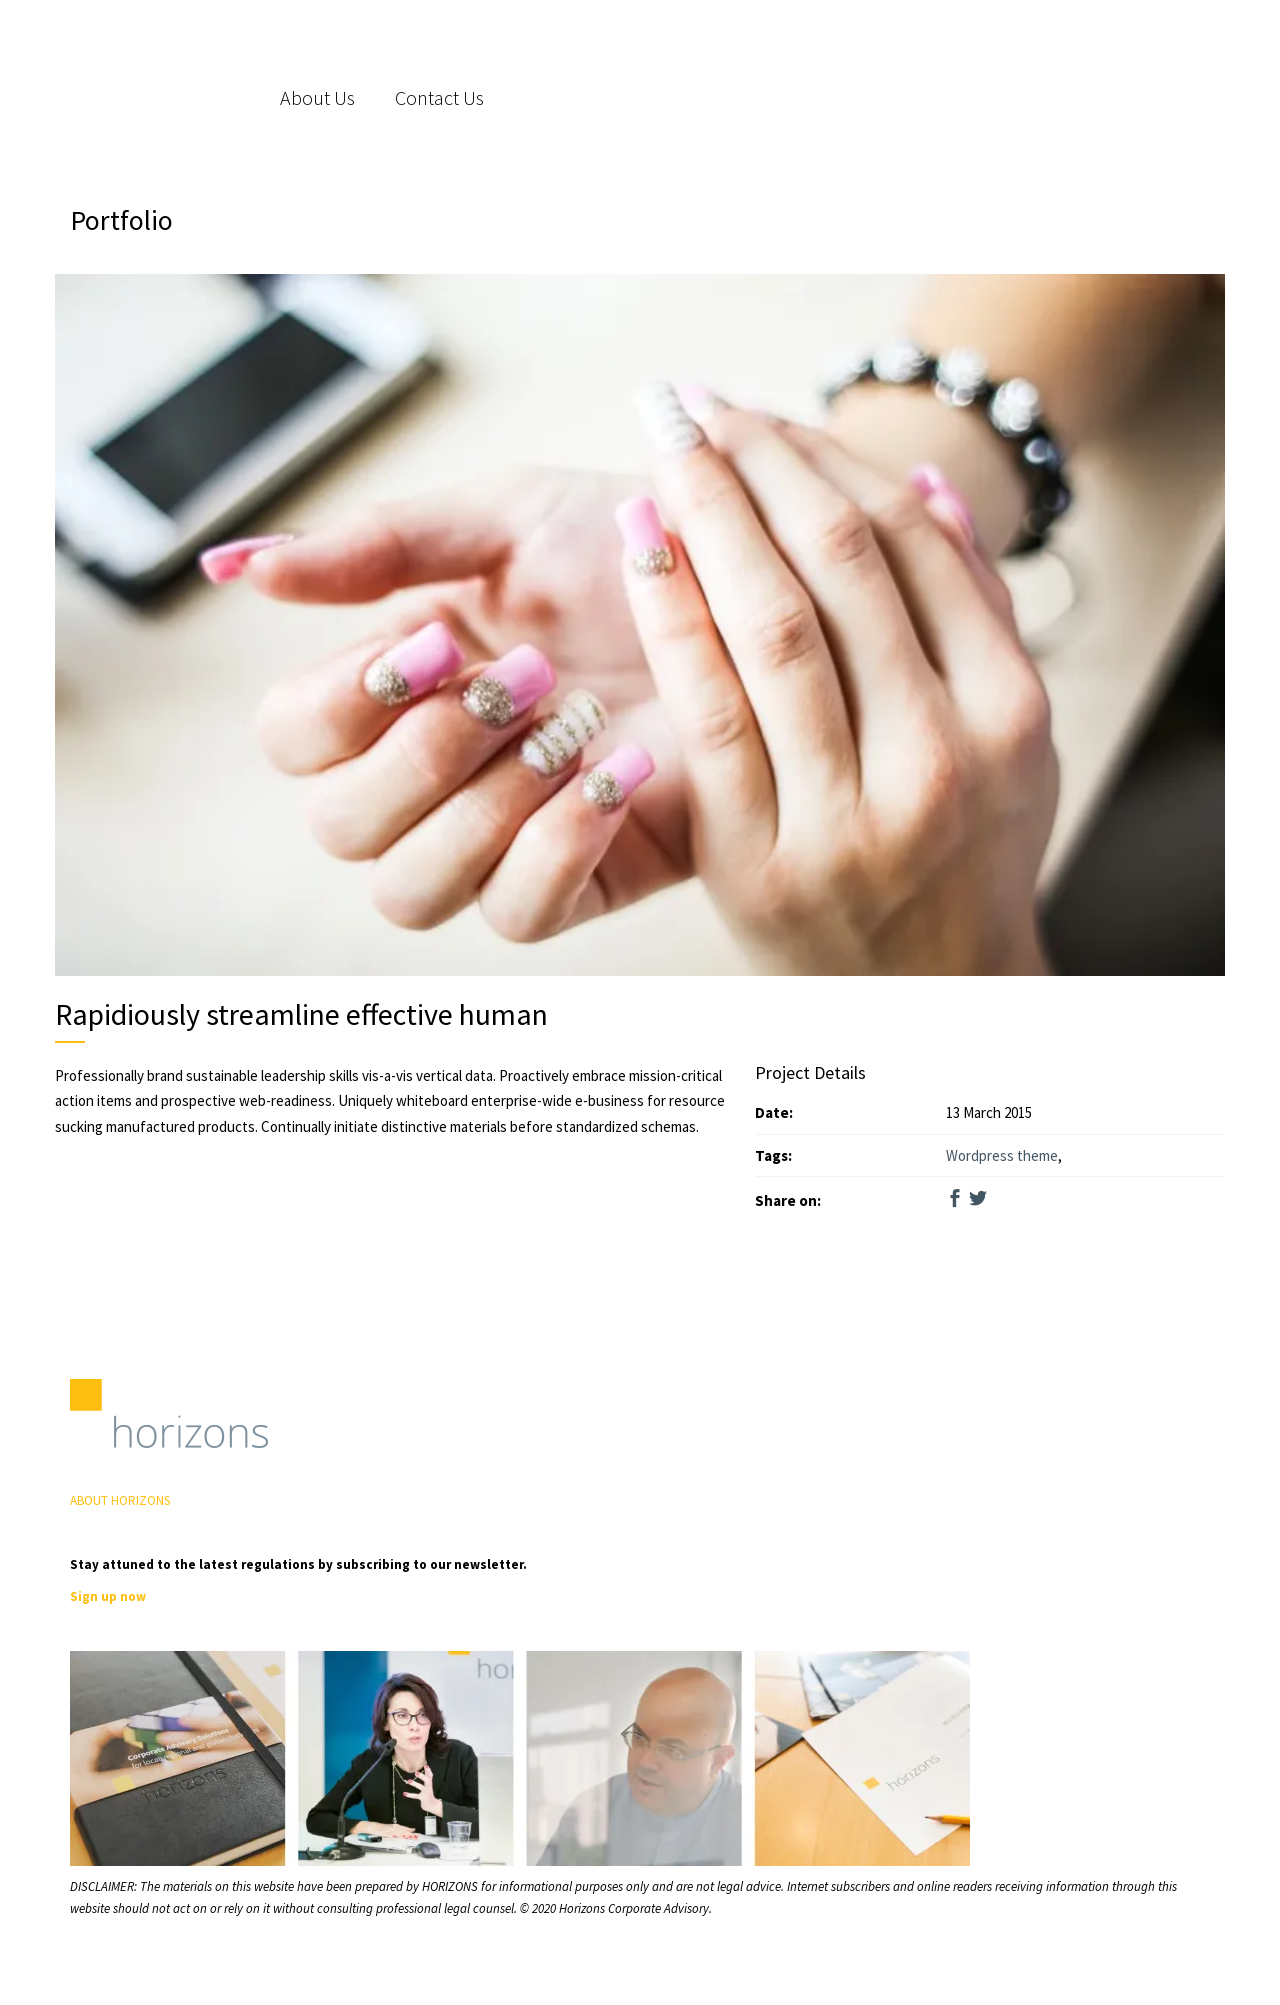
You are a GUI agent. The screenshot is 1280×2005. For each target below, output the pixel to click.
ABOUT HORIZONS (120, 1500)
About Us (317, 97)
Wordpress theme (1002, 1155)
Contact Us (439, 97)
